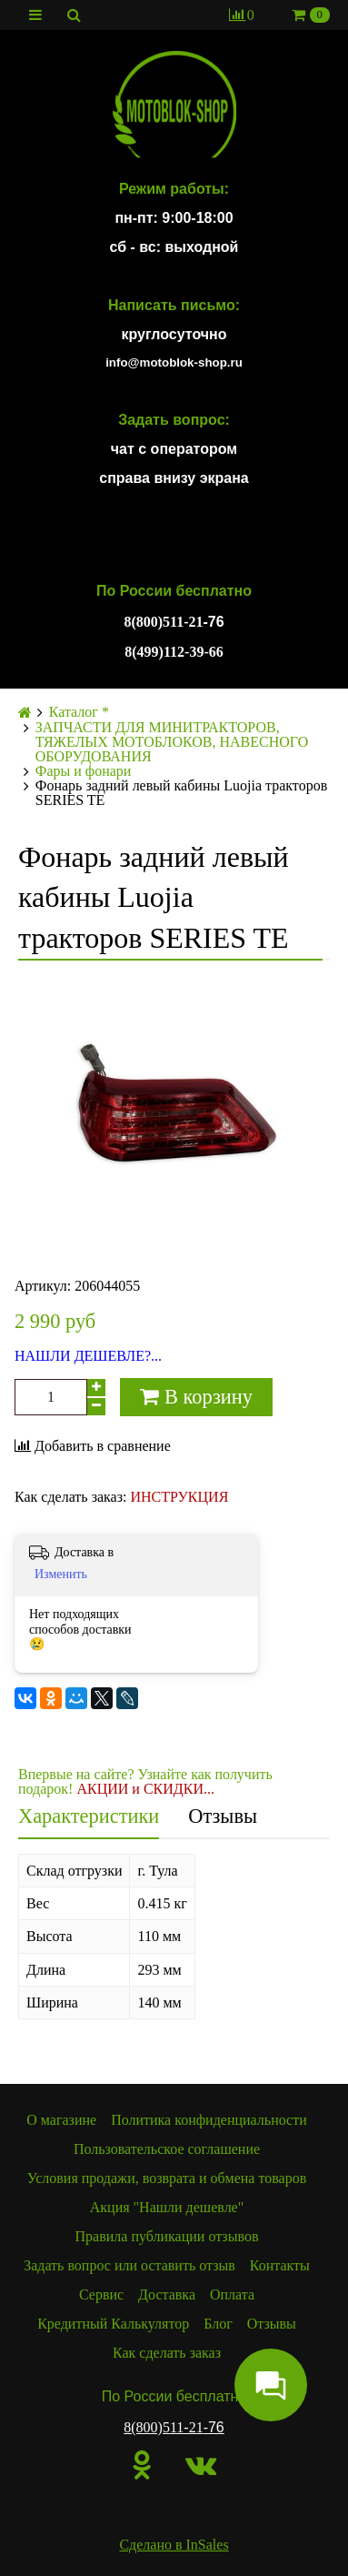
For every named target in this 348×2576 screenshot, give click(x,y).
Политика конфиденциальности (209, 2120)
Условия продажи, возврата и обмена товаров (166, 2178)
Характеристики (88, 1816)
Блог (218, 2323)
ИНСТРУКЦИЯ (179, 1496)
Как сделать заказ (167, 2352)
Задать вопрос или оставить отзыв (129, 2265)
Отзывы (222, 1816)
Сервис (101, 2294)
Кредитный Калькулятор (113, 2323)
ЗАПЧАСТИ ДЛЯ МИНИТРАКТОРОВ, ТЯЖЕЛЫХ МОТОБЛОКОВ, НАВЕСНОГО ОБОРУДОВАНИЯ (171, 742)
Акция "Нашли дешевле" (167, 2207)
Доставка (166, 2294)
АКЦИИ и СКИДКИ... (145, 1788)
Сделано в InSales (173, 2544)
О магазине (61, 2120)
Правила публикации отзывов (167, 2236)
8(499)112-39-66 (173, 651)
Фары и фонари (83, 771)
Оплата (232, 2294)
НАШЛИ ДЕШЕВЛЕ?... (88, 1356)
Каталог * (79, 712)
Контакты (280, 2265)
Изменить (61, 1574)
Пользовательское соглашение (167, 2149)
